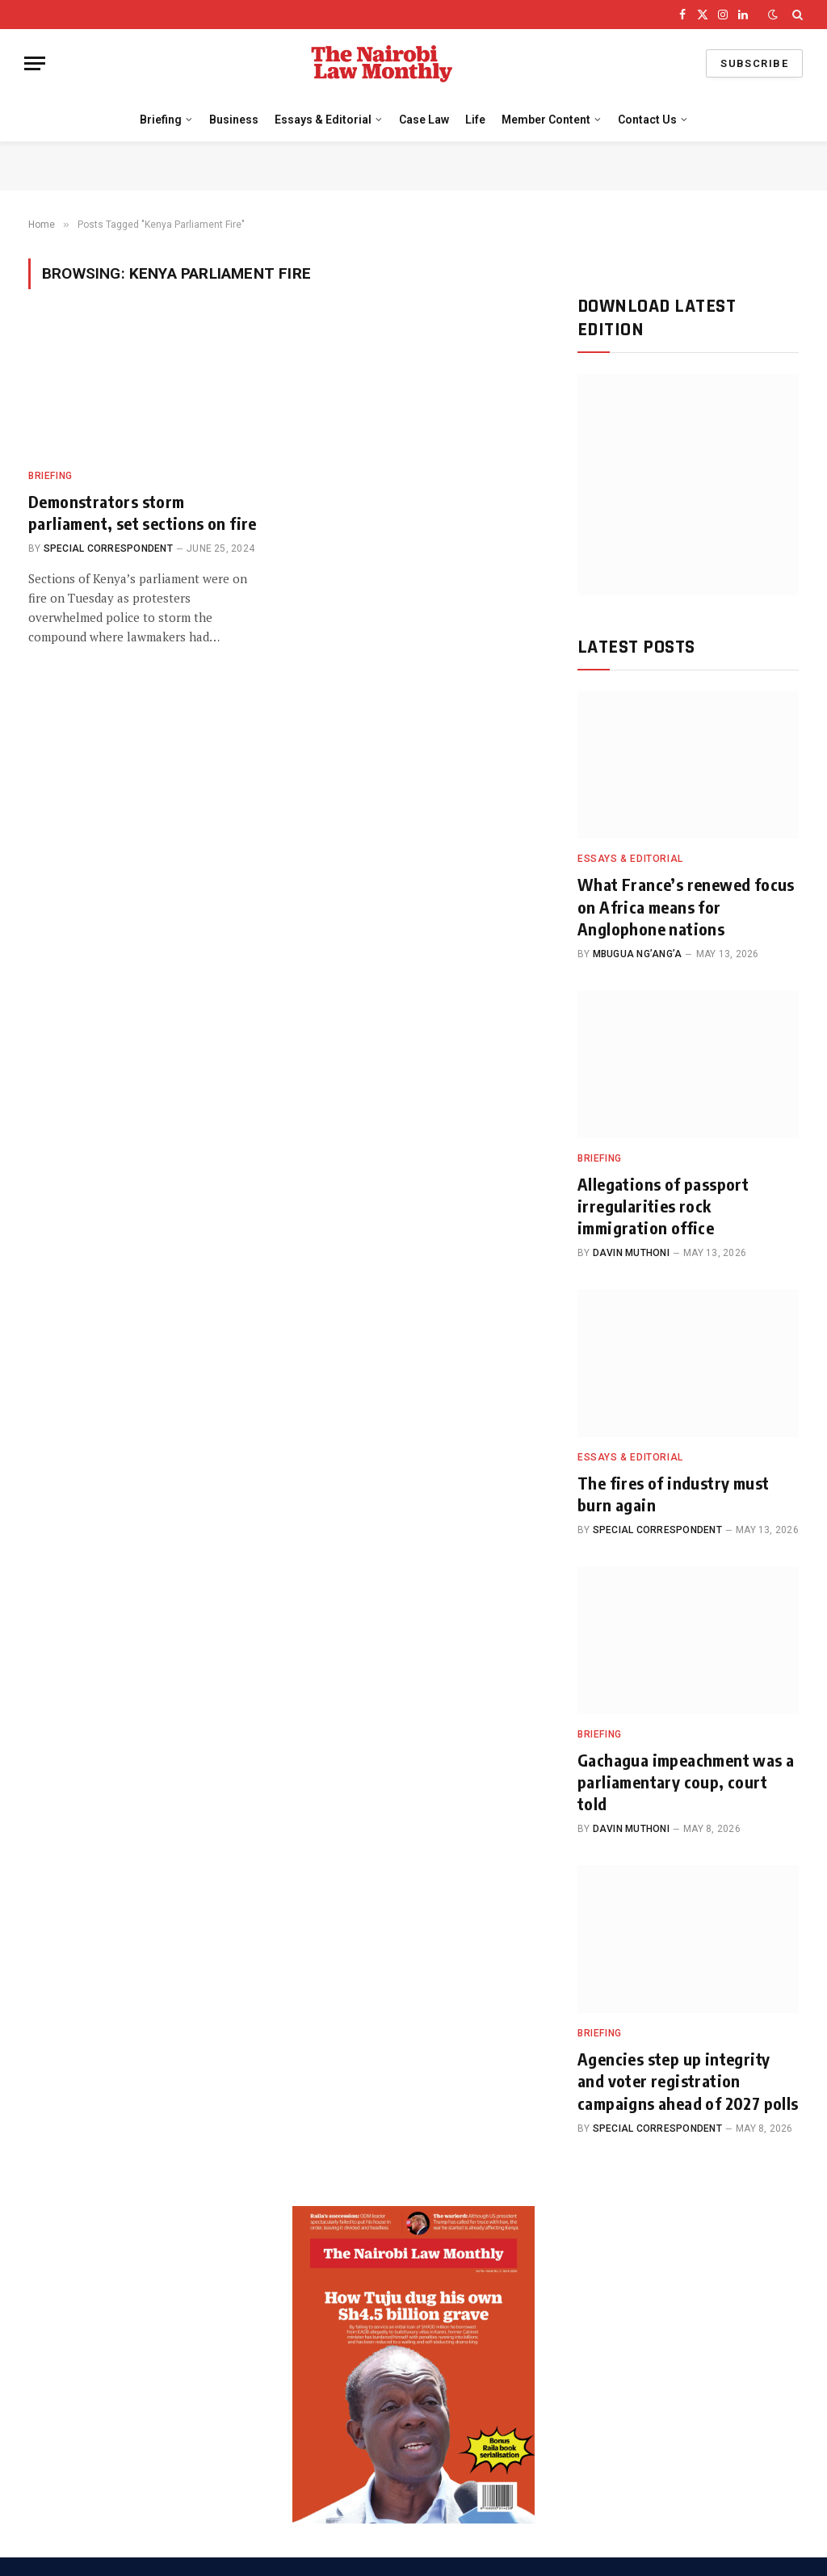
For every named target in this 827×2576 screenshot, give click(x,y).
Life (475, 119)
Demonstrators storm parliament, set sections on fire (142, 512)
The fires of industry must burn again (673, 1494)
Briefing (161, 119)
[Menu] (34, 63)
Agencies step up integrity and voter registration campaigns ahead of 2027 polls (688, 2080)
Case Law (424, 119)
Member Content (546, 119)
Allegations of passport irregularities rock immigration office (663, 1206)
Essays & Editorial (323, 119)
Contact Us (647, 119)
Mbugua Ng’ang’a (637, 954)
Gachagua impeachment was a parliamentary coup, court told (685, 1781)
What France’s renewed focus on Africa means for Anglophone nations (686, 906)
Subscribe (754, 63)
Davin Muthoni (631, 1253)
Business (233, 119)
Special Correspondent (108, 548)
